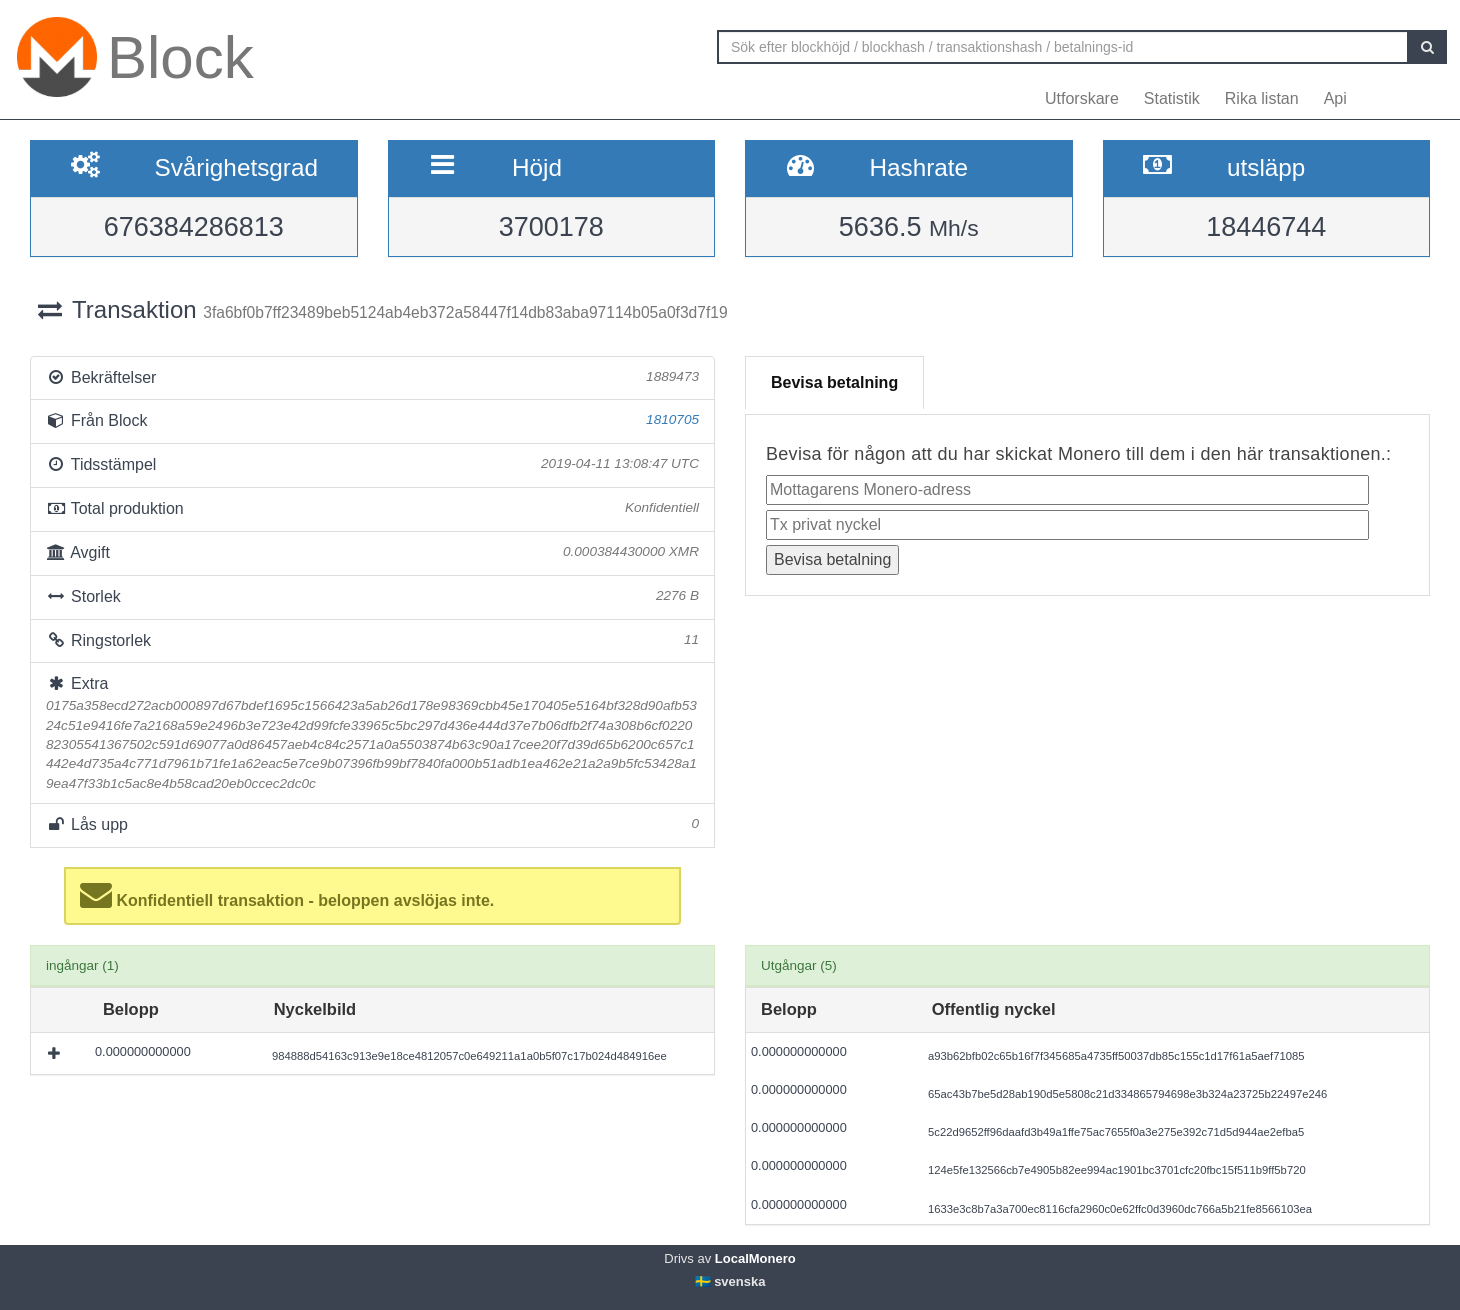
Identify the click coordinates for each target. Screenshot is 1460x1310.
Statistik (1172, 98)
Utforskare (1082, 98)
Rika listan (1262, 98)
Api (1335, 98)
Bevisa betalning (834, 382)
